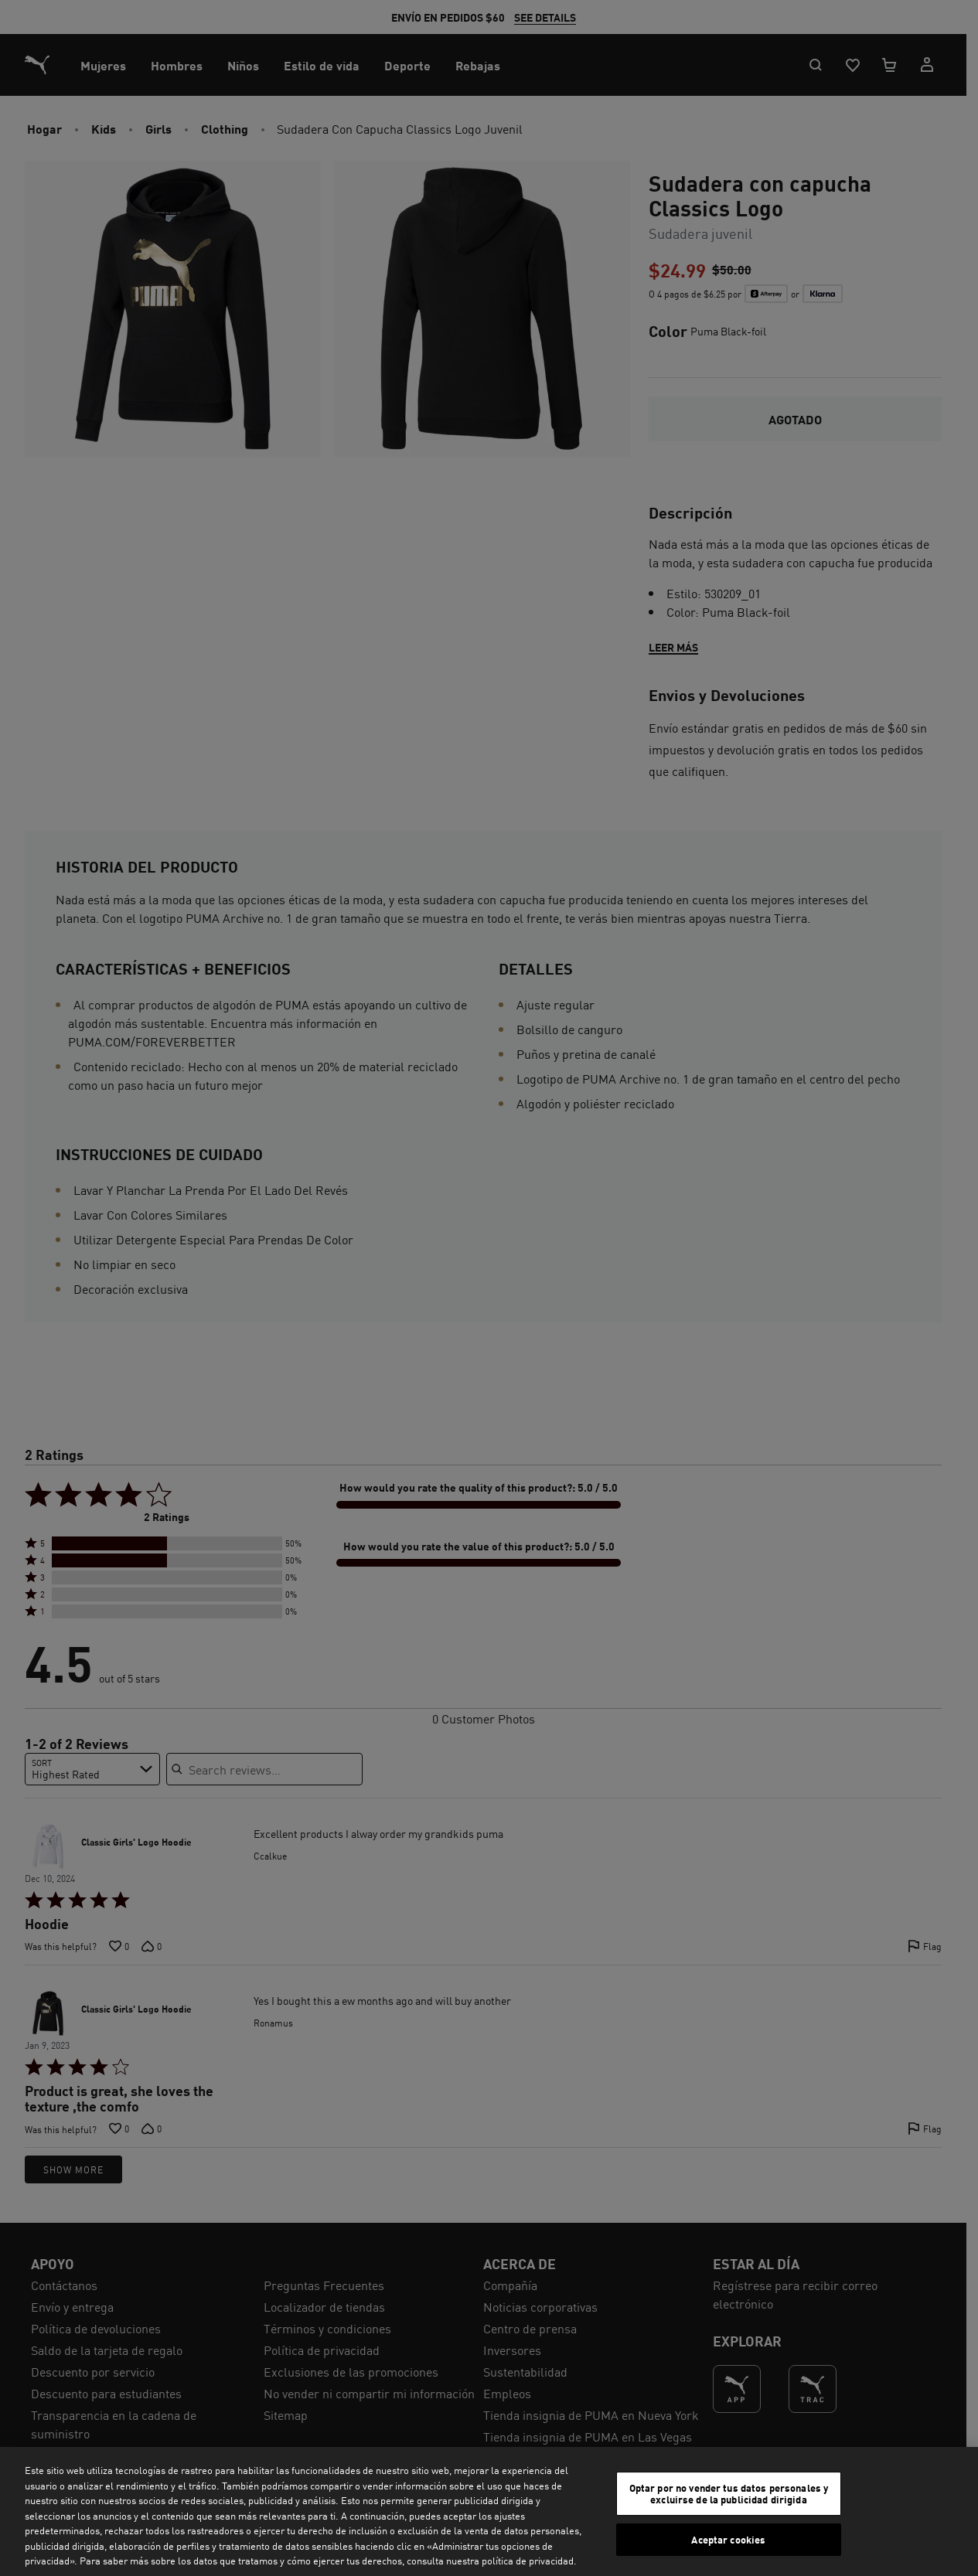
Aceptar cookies (728, 2539)
